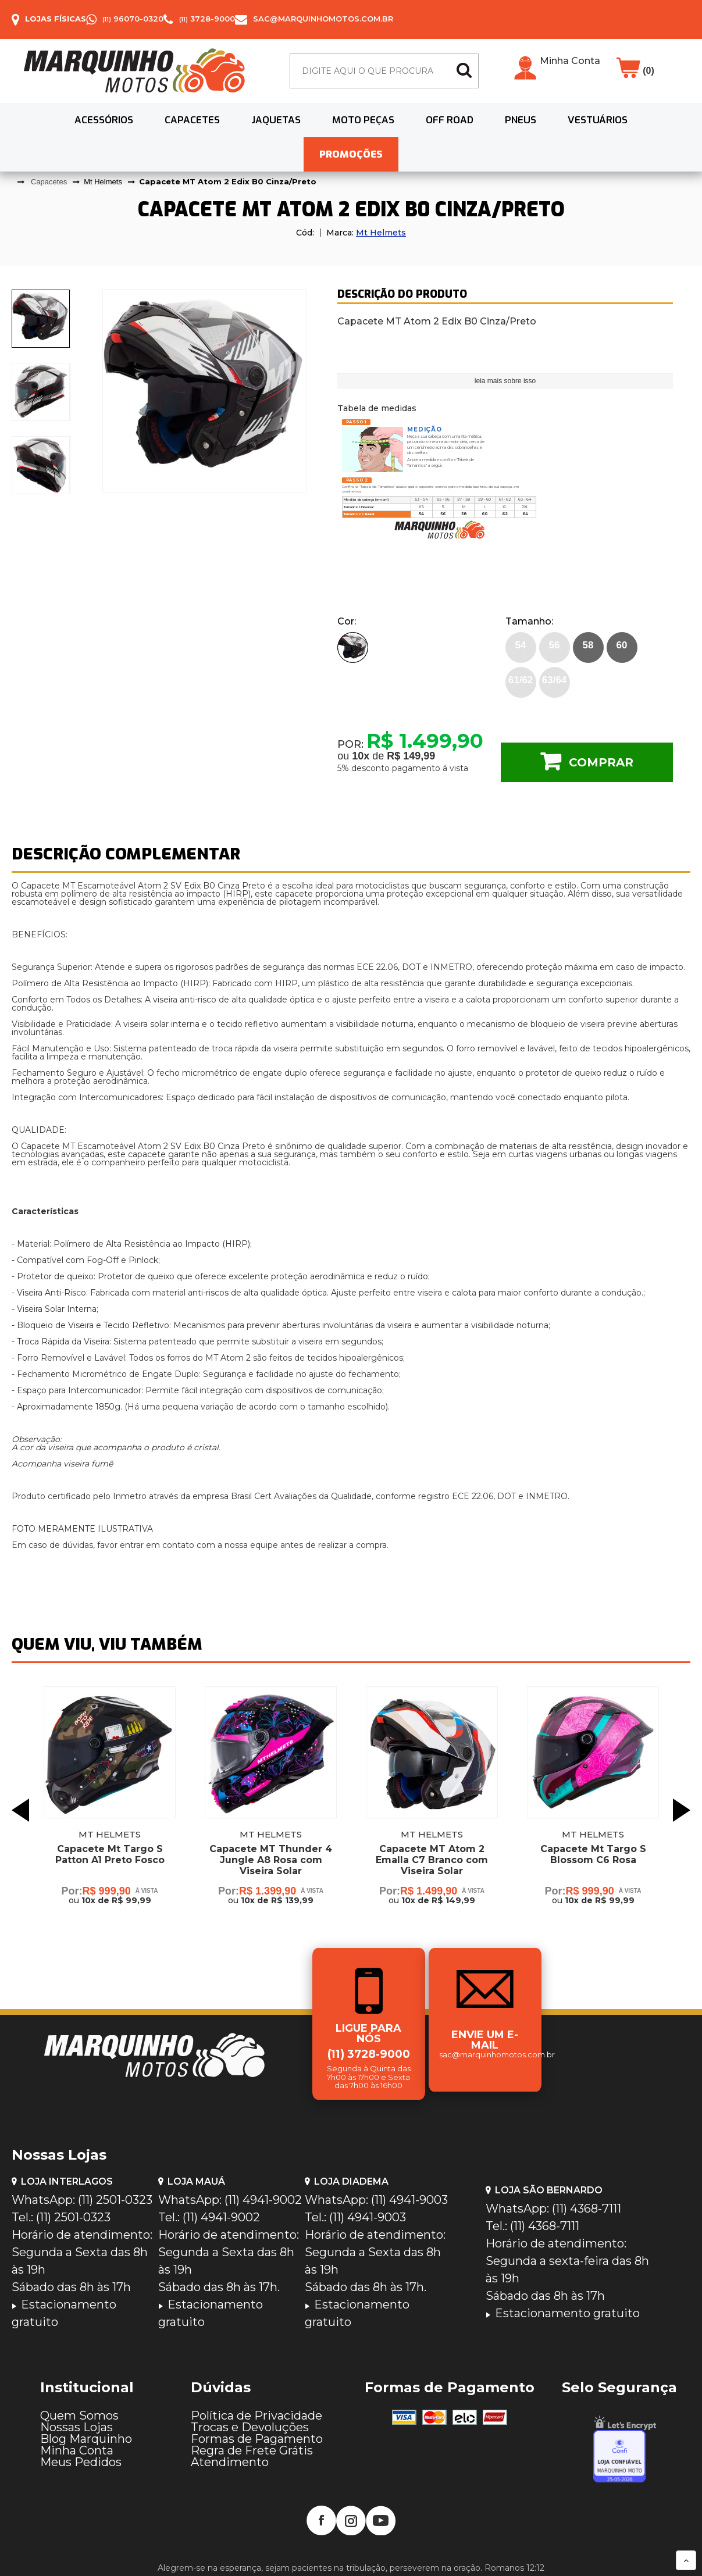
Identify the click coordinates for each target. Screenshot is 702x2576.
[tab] (41, 319)
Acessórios (103, 120)
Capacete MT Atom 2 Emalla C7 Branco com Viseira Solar (432, 1859)
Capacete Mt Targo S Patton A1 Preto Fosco (110, 1854)
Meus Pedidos (81, 2462)
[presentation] (41, 319)
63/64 (554, 680)
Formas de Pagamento (257, 2439)
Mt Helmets (381, 232)
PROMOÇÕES (351, 154)
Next (681, 1810)
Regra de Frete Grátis (252, 2450)
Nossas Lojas (76, 2427)
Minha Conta (570, 61)
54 (520, 645)
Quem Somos (79, 2415)
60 (622, 645)
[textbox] (384, 71)
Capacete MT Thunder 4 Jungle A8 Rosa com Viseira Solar (270, 1859)
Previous (20, 1810)
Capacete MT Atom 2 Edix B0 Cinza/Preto (227, 181)
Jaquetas (276, 120)
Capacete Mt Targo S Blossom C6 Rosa (593, 1854)
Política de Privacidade (256, 2415)
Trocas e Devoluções (250, 2427)
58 (588, 645)
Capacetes (192, 120)
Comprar (601, 762)
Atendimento (230, 2462)
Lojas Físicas (55, 18)
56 (554, 645)
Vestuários (598, 120)
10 (360, 756)
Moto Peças (363, 120)
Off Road (449, 120)
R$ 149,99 (411, 756)
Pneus (520, 120)
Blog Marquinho (86, 2439)
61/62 (520, 680)
